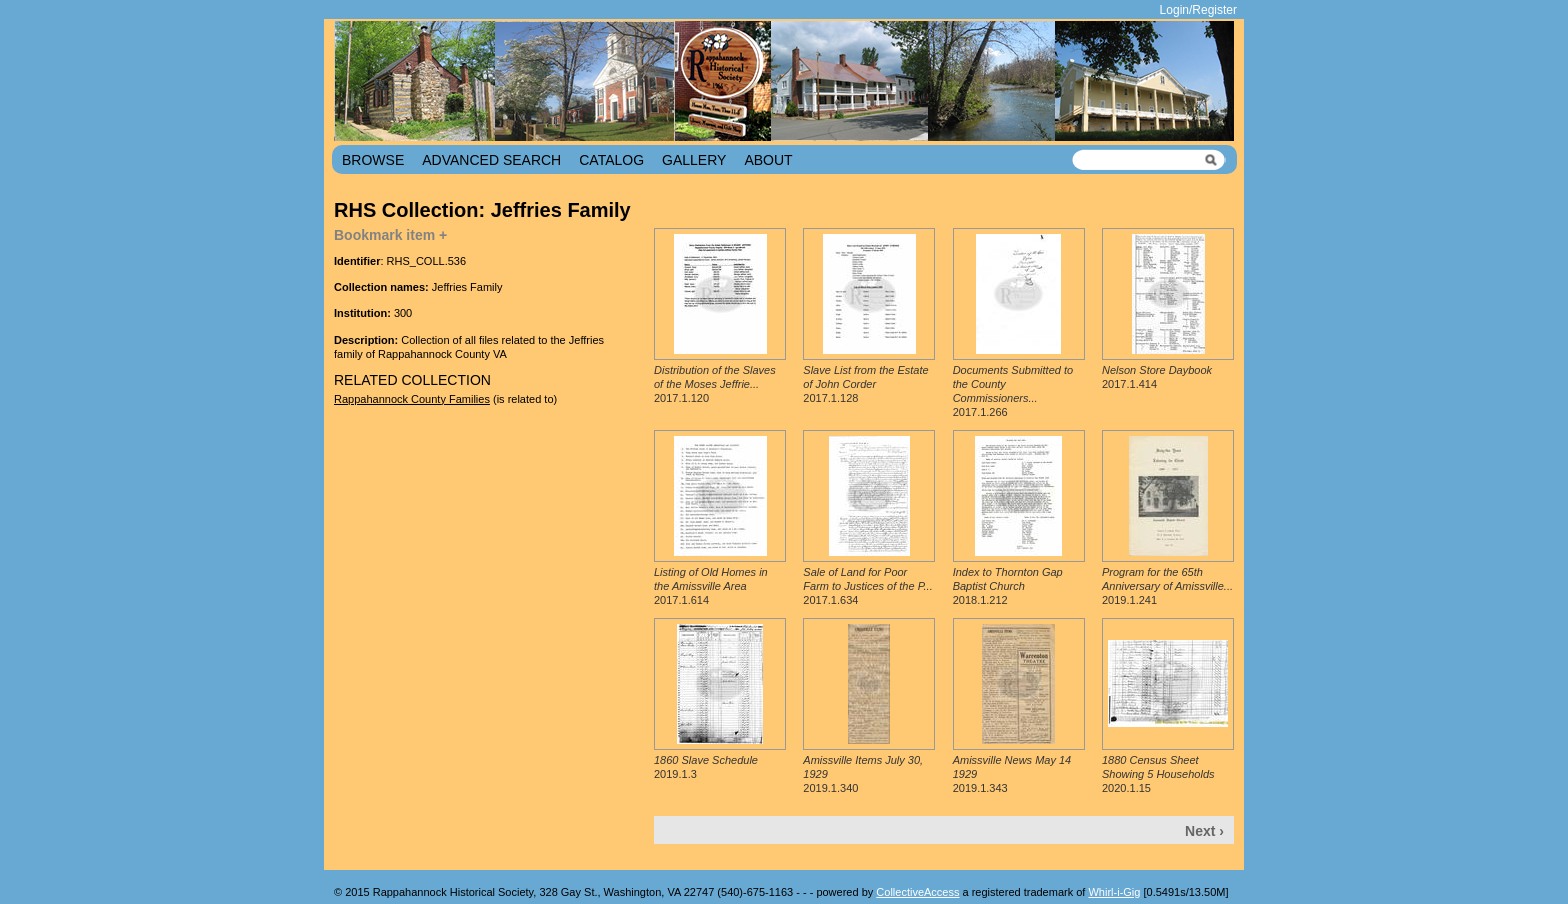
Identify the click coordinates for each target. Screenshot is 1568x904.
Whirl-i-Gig (1114, 892)
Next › (1204, 831)
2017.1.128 (865, 384)
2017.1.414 (1157, 377)
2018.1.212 (1008, 586)
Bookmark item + (390, 235)
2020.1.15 (1158, 774)
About (768, 160)
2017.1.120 (715, 384)
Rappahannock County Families (412, 399)
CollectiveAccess (917, 892)
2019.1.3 (706, 767)
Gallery (694, 160)
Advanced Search (491, 160)
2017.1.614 (711, 586)
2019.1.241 (1167, 586)
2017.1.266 (1013, 391)
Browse (373, 160)
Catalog (611, 160)
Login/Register (1198, 10)
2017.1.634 (867, 586)
